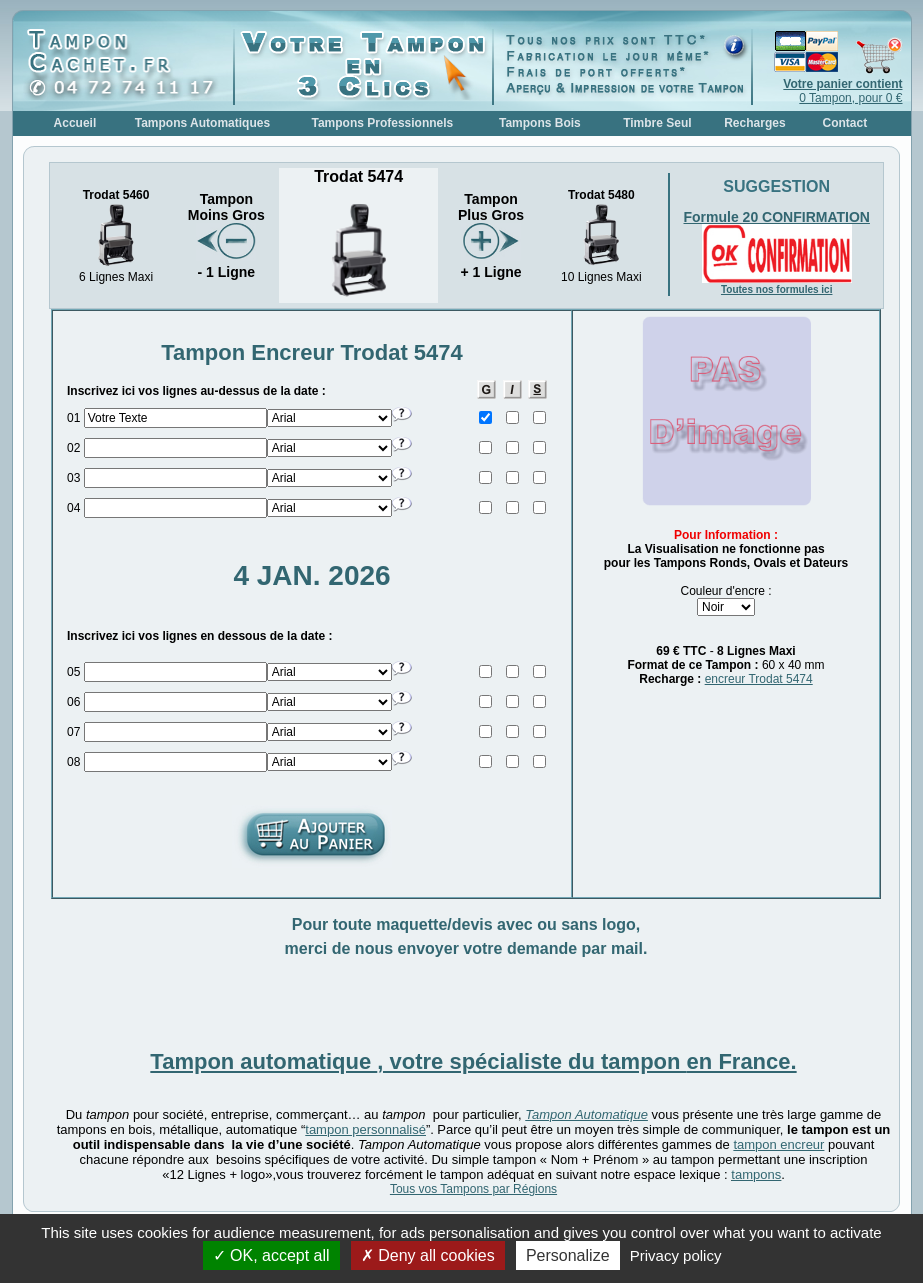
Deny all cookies (428, 1255)
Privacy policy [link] (676, 1255)
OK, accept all (271, 1255)
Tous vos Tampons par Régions (473, 1189)
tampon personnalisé (365, 1129)
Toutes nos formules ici (777, 289)
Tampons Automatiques (202, 123)
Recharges (754, 123)
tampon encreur (778, 1144)
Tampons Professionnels (382, 123)
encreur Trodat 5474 (759, 679)
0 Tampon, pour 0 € (842, 91)
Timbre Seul (657, 123)
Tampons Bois (540, 123)
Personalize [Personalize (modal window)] (568, 1255)
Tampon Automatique (586, 1114)
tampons (756, 1174)
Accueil (75, 123)
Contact (845, 123)
